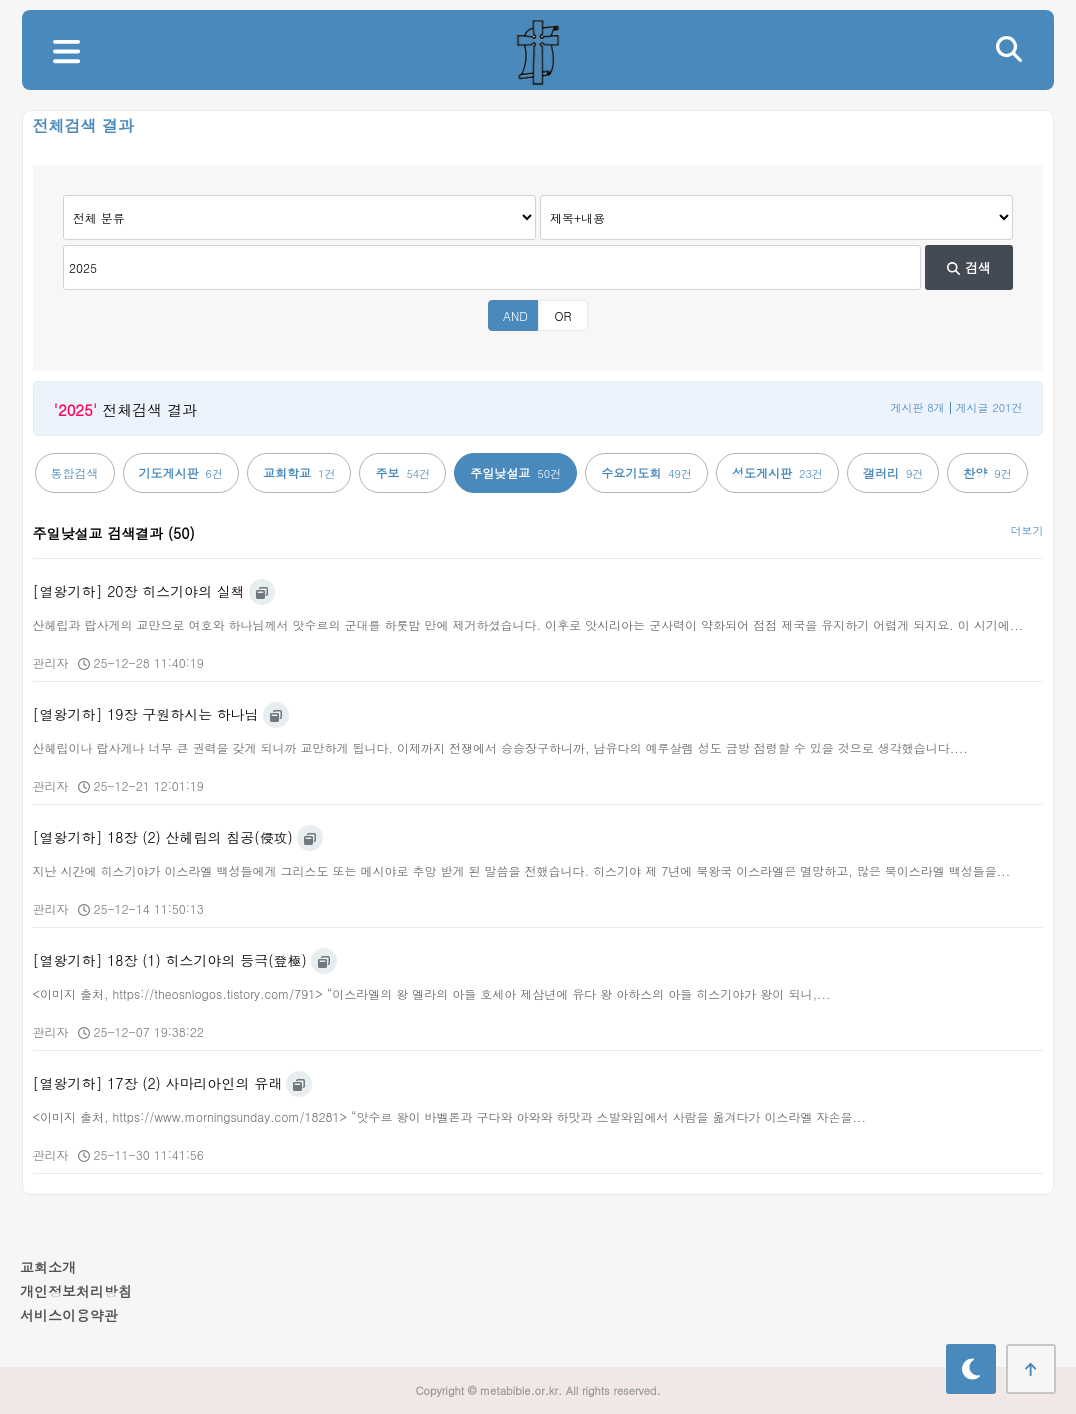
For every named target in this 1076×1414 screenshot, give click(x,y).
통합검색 (75, 472)
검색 (968, 267)
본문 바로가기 (0, 0)
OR (562, 315)
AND (515, 315)
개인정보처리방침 (76, 1291)
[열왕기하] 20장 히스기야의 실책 (139, 591)
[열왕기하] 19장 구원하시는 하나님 (146, 714)
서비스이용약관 (69, 1315)
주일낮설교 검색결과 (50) (114, 533)
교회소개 (48, 1267)
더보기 (1026, 530)
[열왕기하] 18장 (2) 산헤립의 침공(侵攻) (163, 837)
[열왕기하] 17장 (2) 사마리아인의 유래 (158, 1083)
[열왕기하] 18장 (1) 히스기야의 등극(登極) (170, 960)
